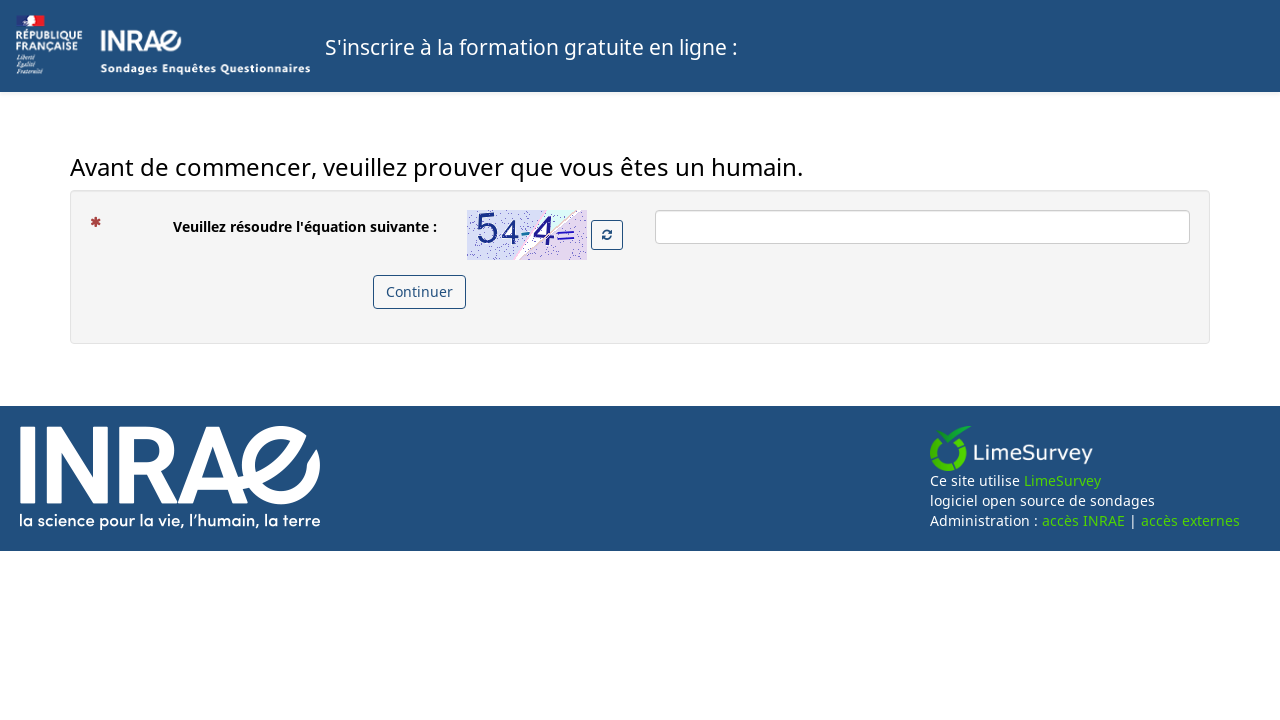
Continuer (419, 291)
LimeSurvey (1062, 480)
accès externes (1190, 520)
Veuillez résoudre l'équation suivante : (271, 226)
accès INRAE (1083, 520)
